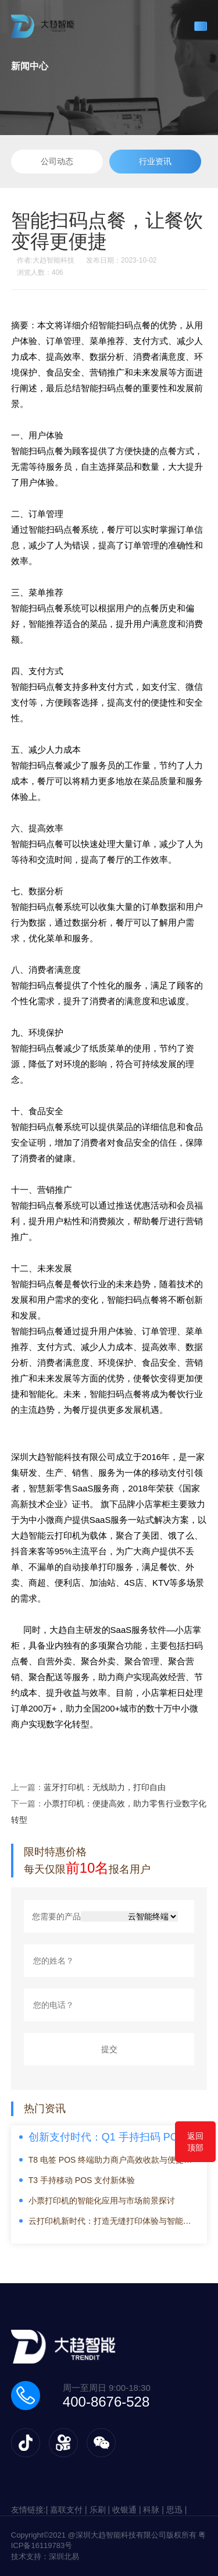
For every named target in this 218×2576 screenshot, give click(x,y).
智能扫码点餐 (37, 451)
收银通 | (127, 2509)
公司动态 (57, 161)
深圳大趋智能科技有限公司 (63, 1457)
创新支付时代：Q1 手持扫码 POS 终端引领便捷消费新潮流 (113, 2138)
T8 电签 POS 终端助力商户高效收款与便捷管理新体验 (110, 2160)
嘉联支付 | (69, 2509)
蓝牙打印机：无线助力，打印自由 (105, 1787)
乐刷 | (101, 2509)
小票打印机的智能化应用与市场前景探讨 (101, 2200)
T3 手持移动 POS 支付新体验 (81, 2180)
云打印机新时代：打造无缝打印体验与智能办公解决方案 (109, 2221)
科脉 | (154, 2509)
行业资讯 (155, 161)
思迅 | (176, 2509)
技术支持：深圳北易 (45, 2556)
